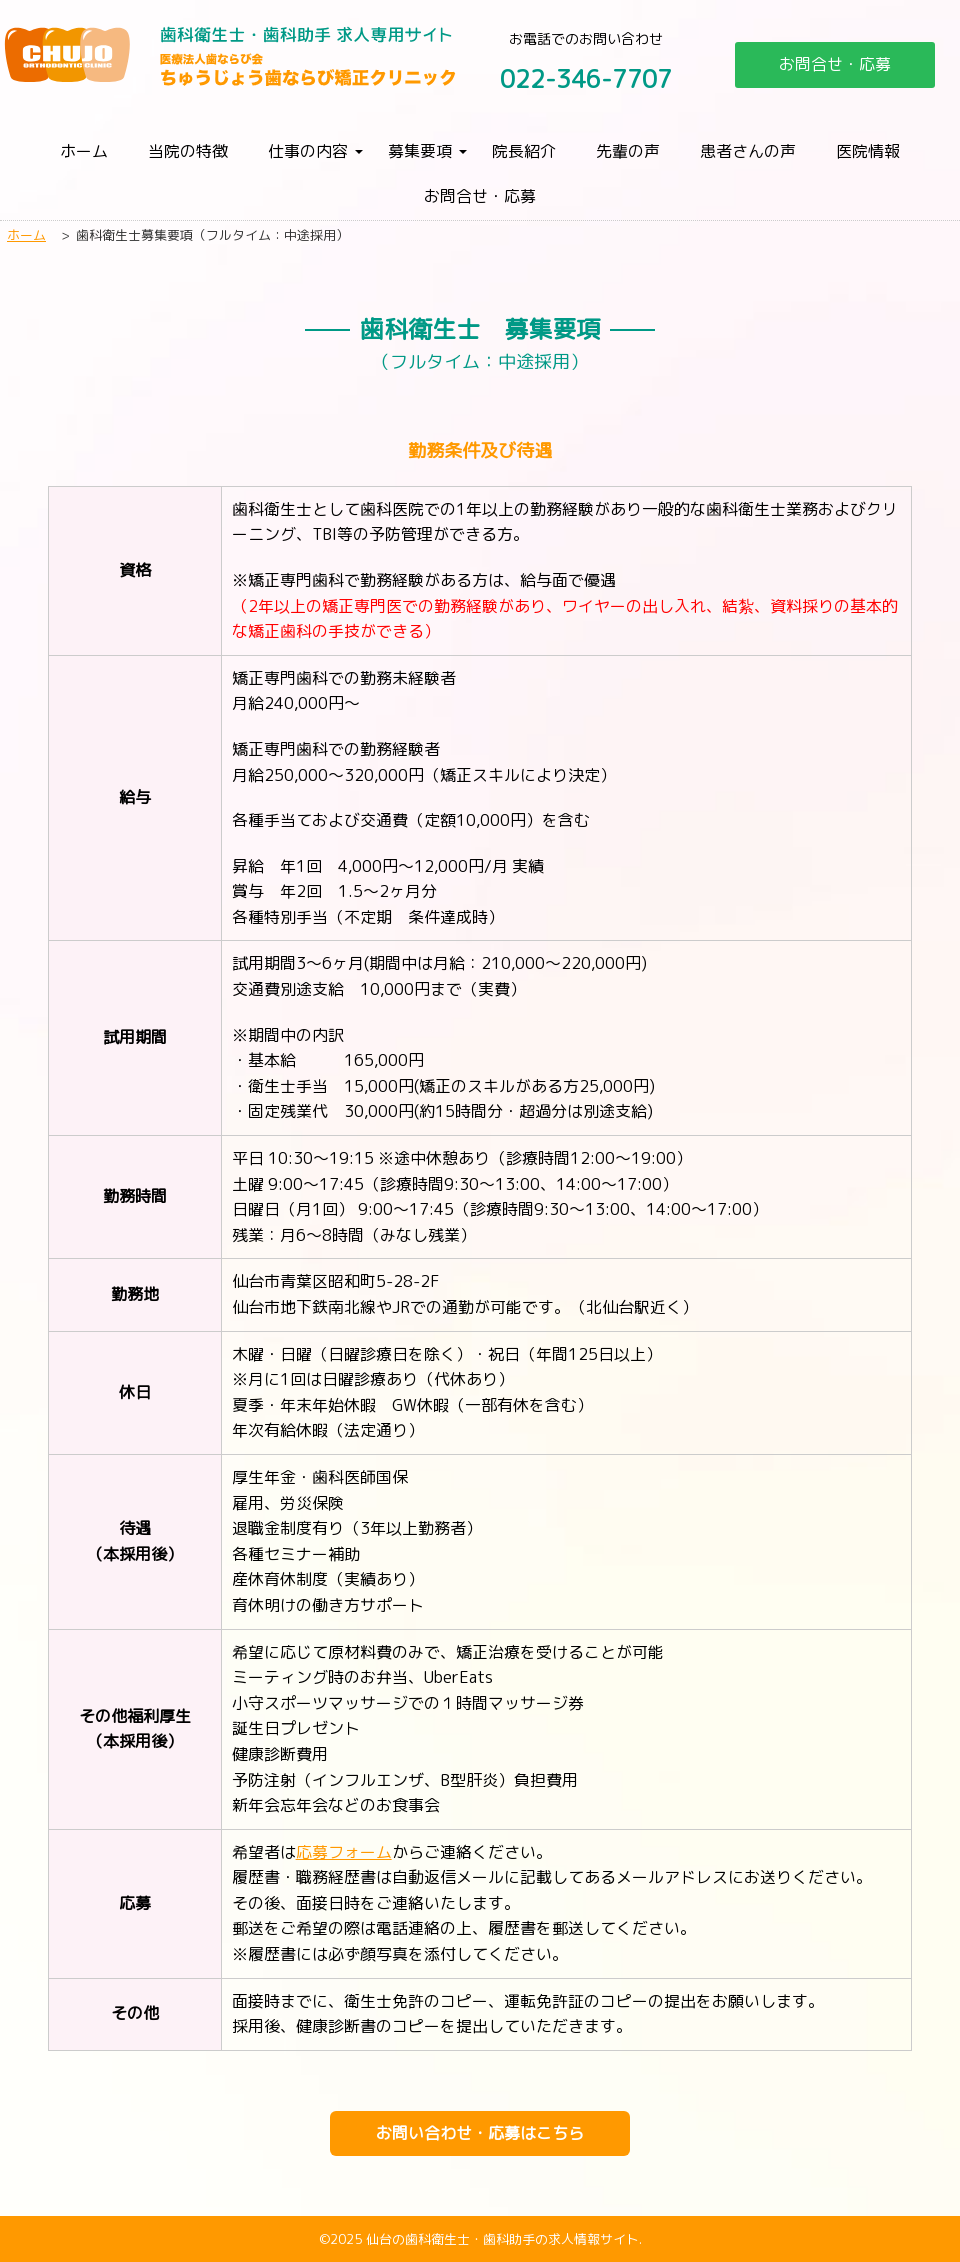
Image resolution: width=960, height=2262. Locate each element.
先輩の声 (628, 151)
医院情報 (868, 151)
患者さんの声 (748, 151)
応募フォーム (344, 1852)
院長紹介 (524, 151)
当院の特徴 (188, 151)
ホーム (84, 151)
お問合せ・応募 (835, 64)
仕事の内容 (308, 151)
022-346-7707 (586, 79)
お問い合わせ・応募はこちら (480, 2133)
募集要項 (420, 151)
